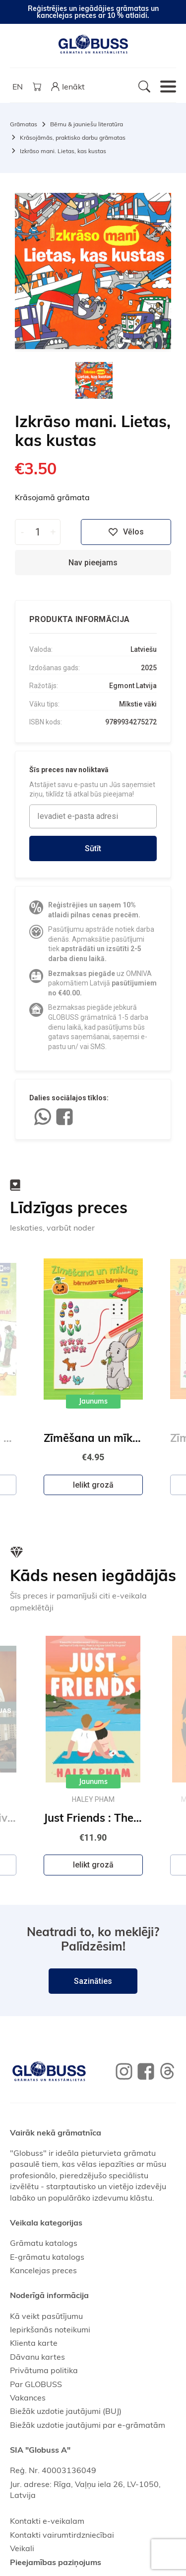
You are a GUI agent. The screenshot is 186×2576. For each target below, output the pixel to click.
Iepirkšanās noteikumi (50, 2329)
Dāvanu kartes (37, 2357)
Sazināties (93, 1981)
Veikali (22, 2548)
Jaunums (93, 1401)
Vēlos (126, 532)
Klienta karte (34, 2343)
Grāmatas (23, 124)
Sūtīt (93, 848)
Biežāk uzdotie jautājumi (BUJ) (66, 2411)
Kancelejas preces (43, 2270)
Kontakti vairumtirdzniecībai (62, 2535)
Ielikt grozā (93, 1485)
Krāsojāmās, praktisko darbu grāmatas (72, 137)
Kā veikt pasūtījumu (46, 2316)
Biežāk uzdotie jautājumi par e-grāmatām (87, 2425)
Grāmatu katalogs (43, 2243)
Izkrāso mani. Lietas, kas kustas (63, 151)
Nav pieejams (93, 562)
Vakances (28, 2397)
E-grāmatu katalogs (47, 2257)
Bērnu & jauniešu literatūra (86, 124)
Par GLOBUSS (36, 2384)
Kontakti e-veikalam (47, 2521)
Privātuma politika (44, 2370)
